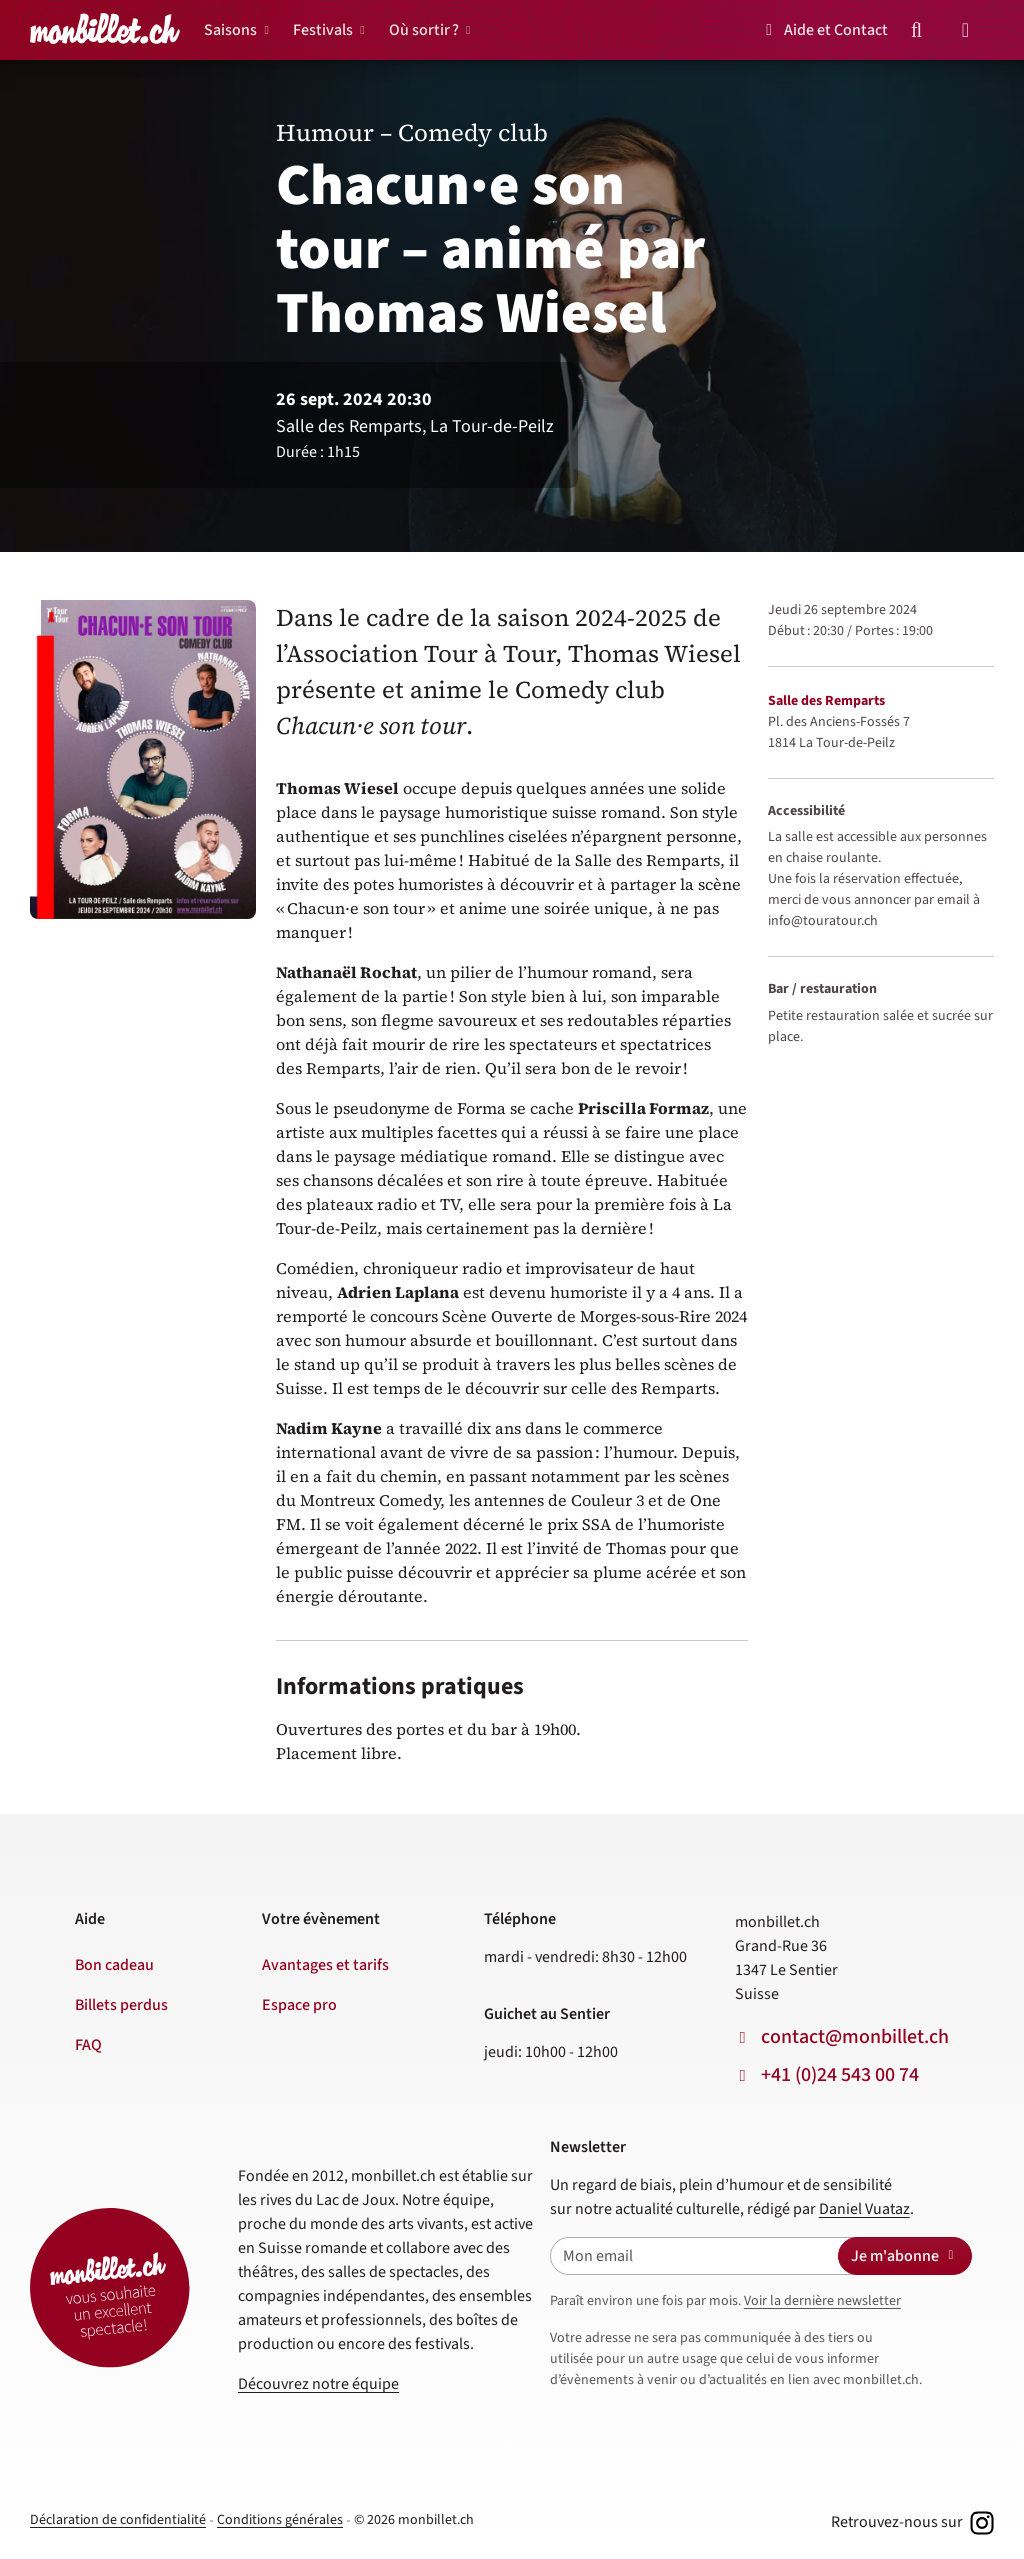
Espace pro (299, 2005)
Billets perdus (121, 2005)
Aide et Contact (823, 30)
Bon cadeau (114, 1965)
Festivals (323, 30)
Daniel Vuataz (864, 2209)
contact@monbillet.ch (855, 2037)
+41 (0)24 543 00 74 (840, 2075)
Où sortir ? (424, 30)
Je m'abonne (905, 2256)
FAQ (88, 2045)
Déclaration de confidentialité (118, 2520)
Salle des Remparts (826, 701)
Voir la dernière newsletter (822, 2301)
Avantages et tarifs (325, 1965)
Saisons (230, 30)
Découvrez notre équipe (318, 2384)
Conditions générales (280, 2520)
